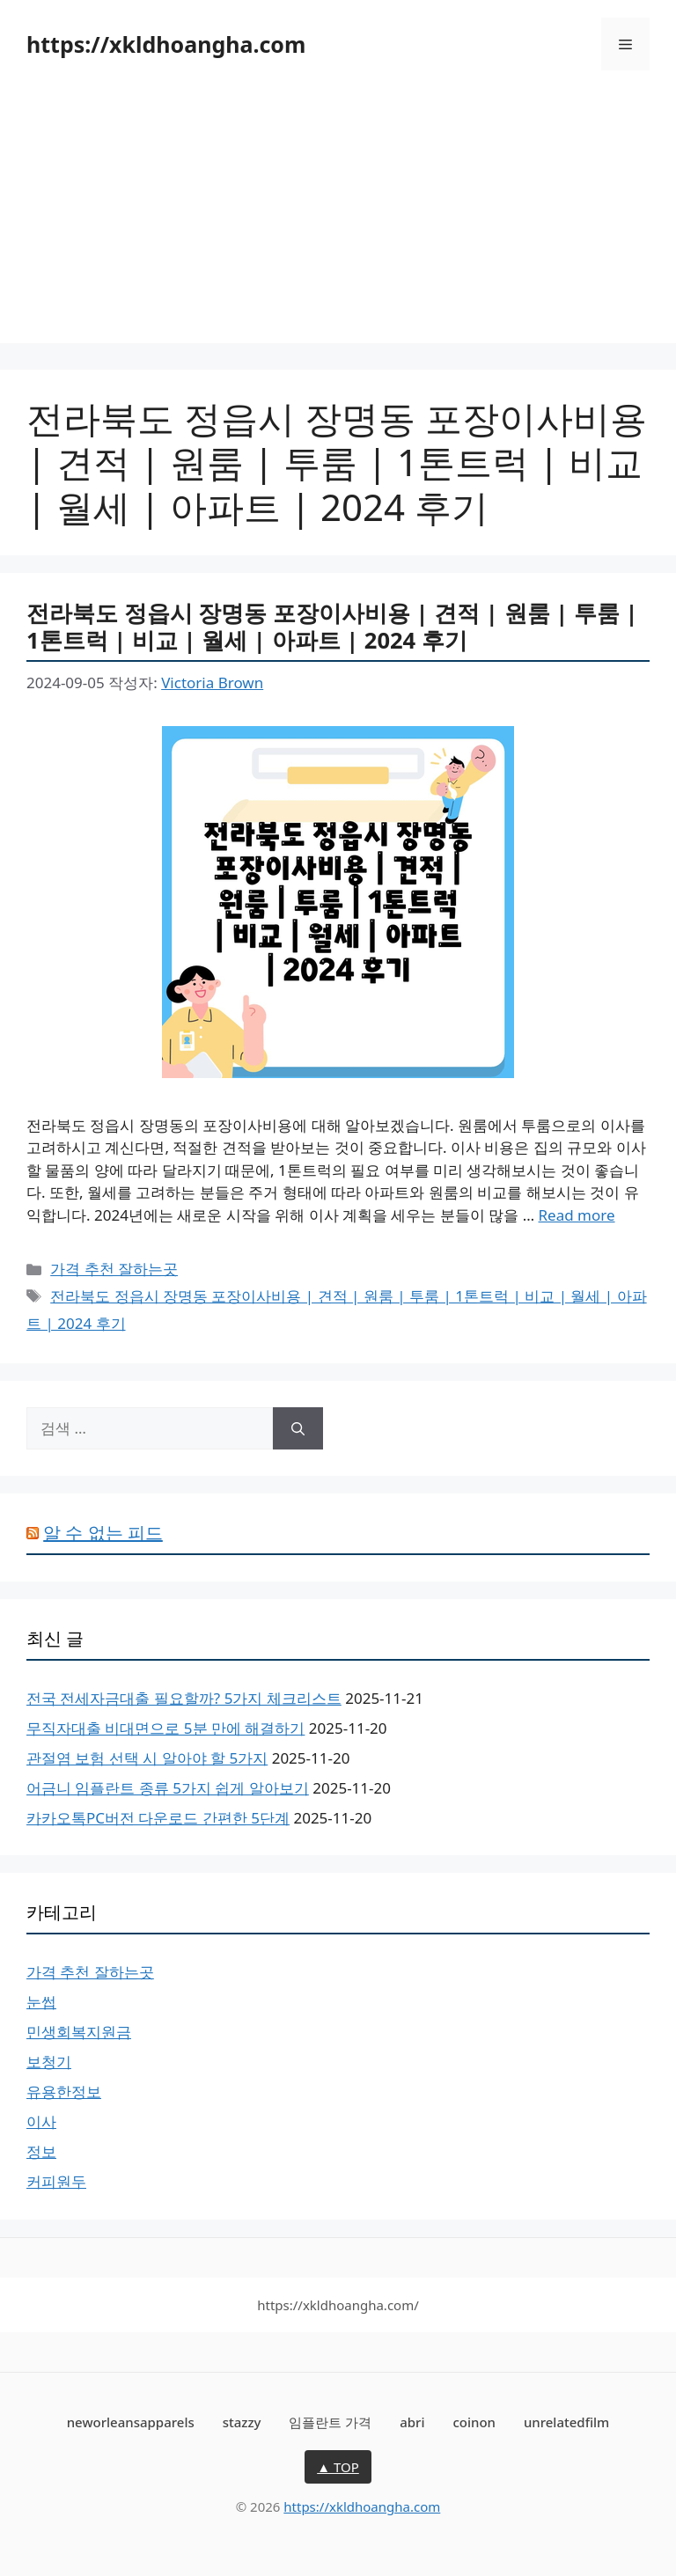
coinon (474, 2422)
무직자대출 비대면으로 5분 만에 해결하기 (165, 1728)
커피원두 (56, 2181)
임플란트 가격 (330, 2422)
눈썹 (41, 2002)
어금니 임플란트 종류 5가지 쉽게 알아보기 (167, 1788)
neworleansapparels (131, 2422)
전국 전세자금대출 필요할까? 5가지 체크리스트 (184, 1698)
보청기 (48, 2061)
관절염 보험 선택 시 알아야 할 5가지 (147, 1758)
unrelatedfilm (566, 2422)
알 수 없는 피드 (103, 1533)
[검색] (298, 1428)
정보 (41, 2151)
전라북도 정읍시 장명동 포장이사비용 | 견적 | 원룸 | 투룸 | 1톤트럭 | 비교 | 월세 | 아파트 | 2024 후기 (332, 626)
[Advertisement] (338, 220)
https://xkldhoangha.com (165, 44)
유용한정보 (63, 2091)
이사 (41, 2121)
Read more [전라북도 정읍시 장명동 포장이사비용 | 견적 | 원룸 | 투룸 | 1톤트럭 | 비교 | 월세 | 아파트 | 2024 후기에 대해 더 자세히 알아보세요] (577, 1215)
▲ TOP (338, 2467)
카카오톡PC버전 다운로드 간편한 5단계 (158, 1818)
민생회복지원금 (78, 2032)
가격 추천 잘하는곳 (114, 1269)
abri (412, 2422)
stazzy (242, 2422)
